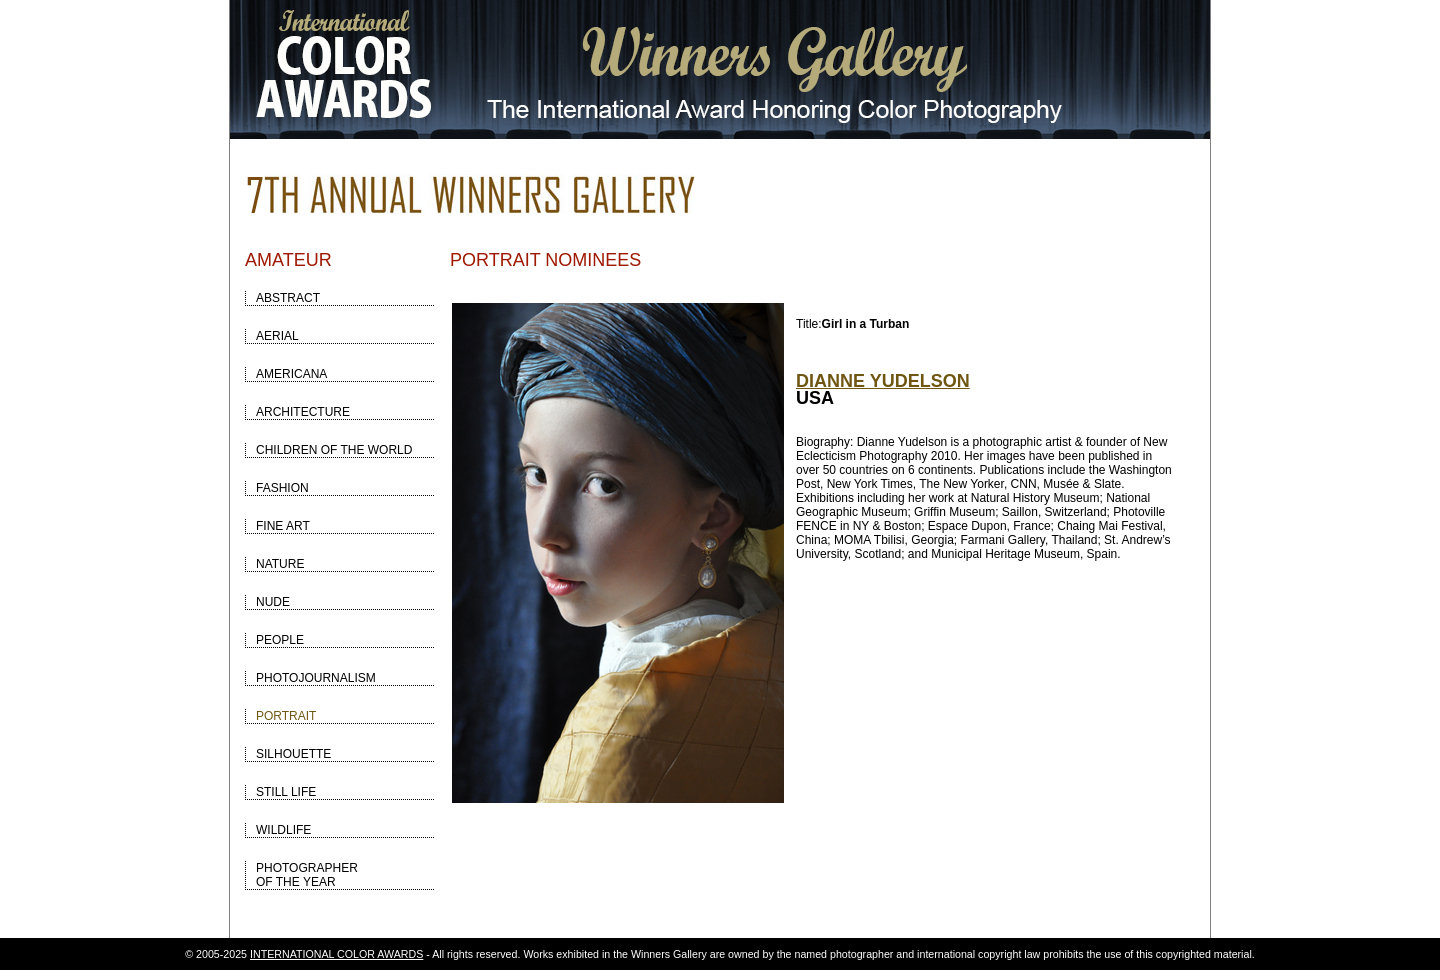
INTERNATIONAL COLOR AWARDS (336, 954)
